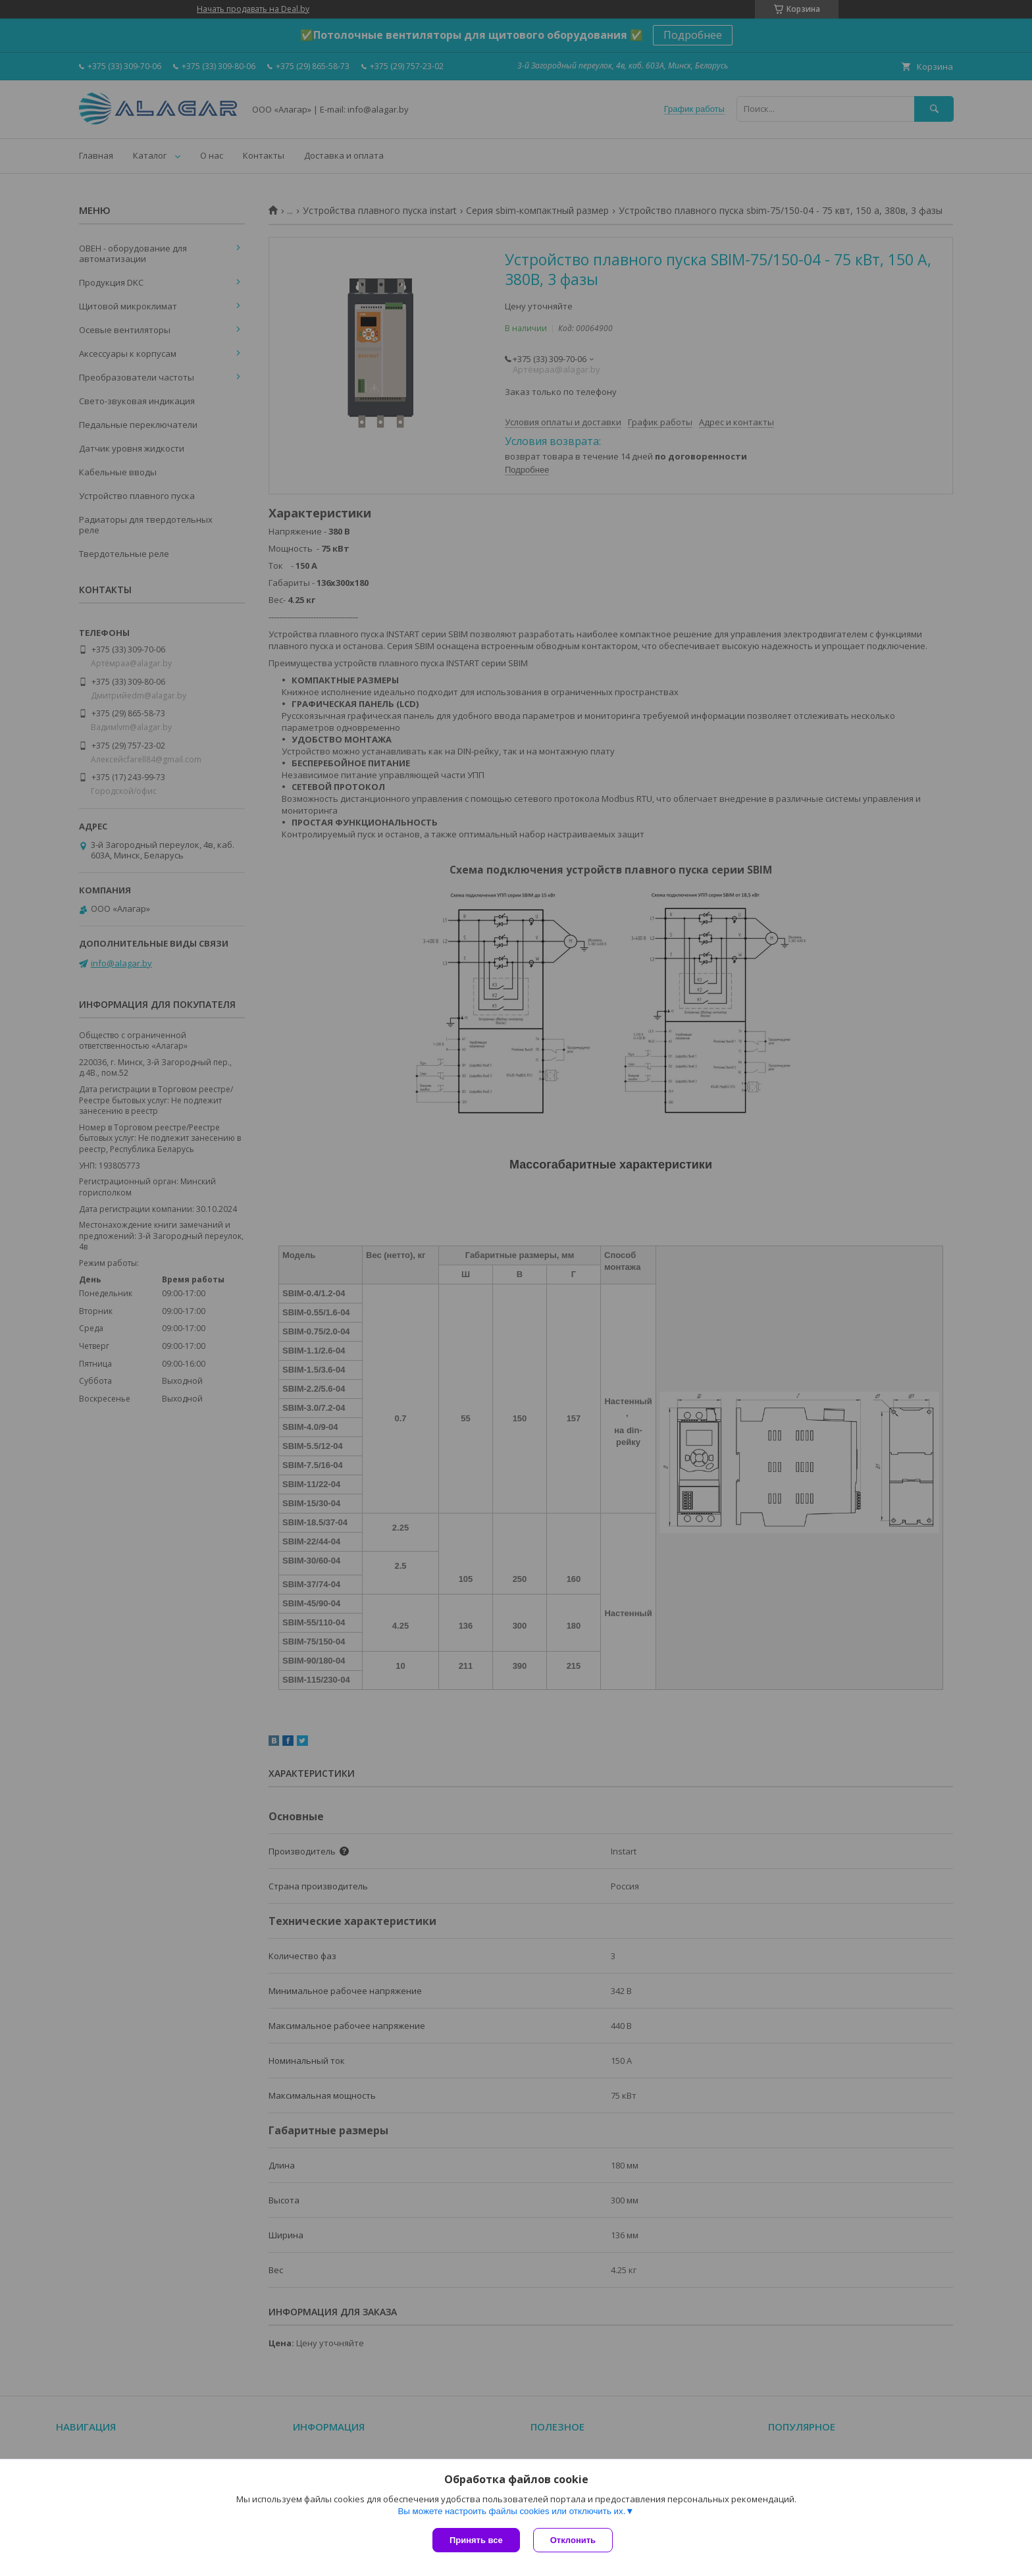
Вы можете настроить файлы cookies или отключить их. (511, 2511)
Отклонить (573, 2540)
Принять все (476, 2540)
